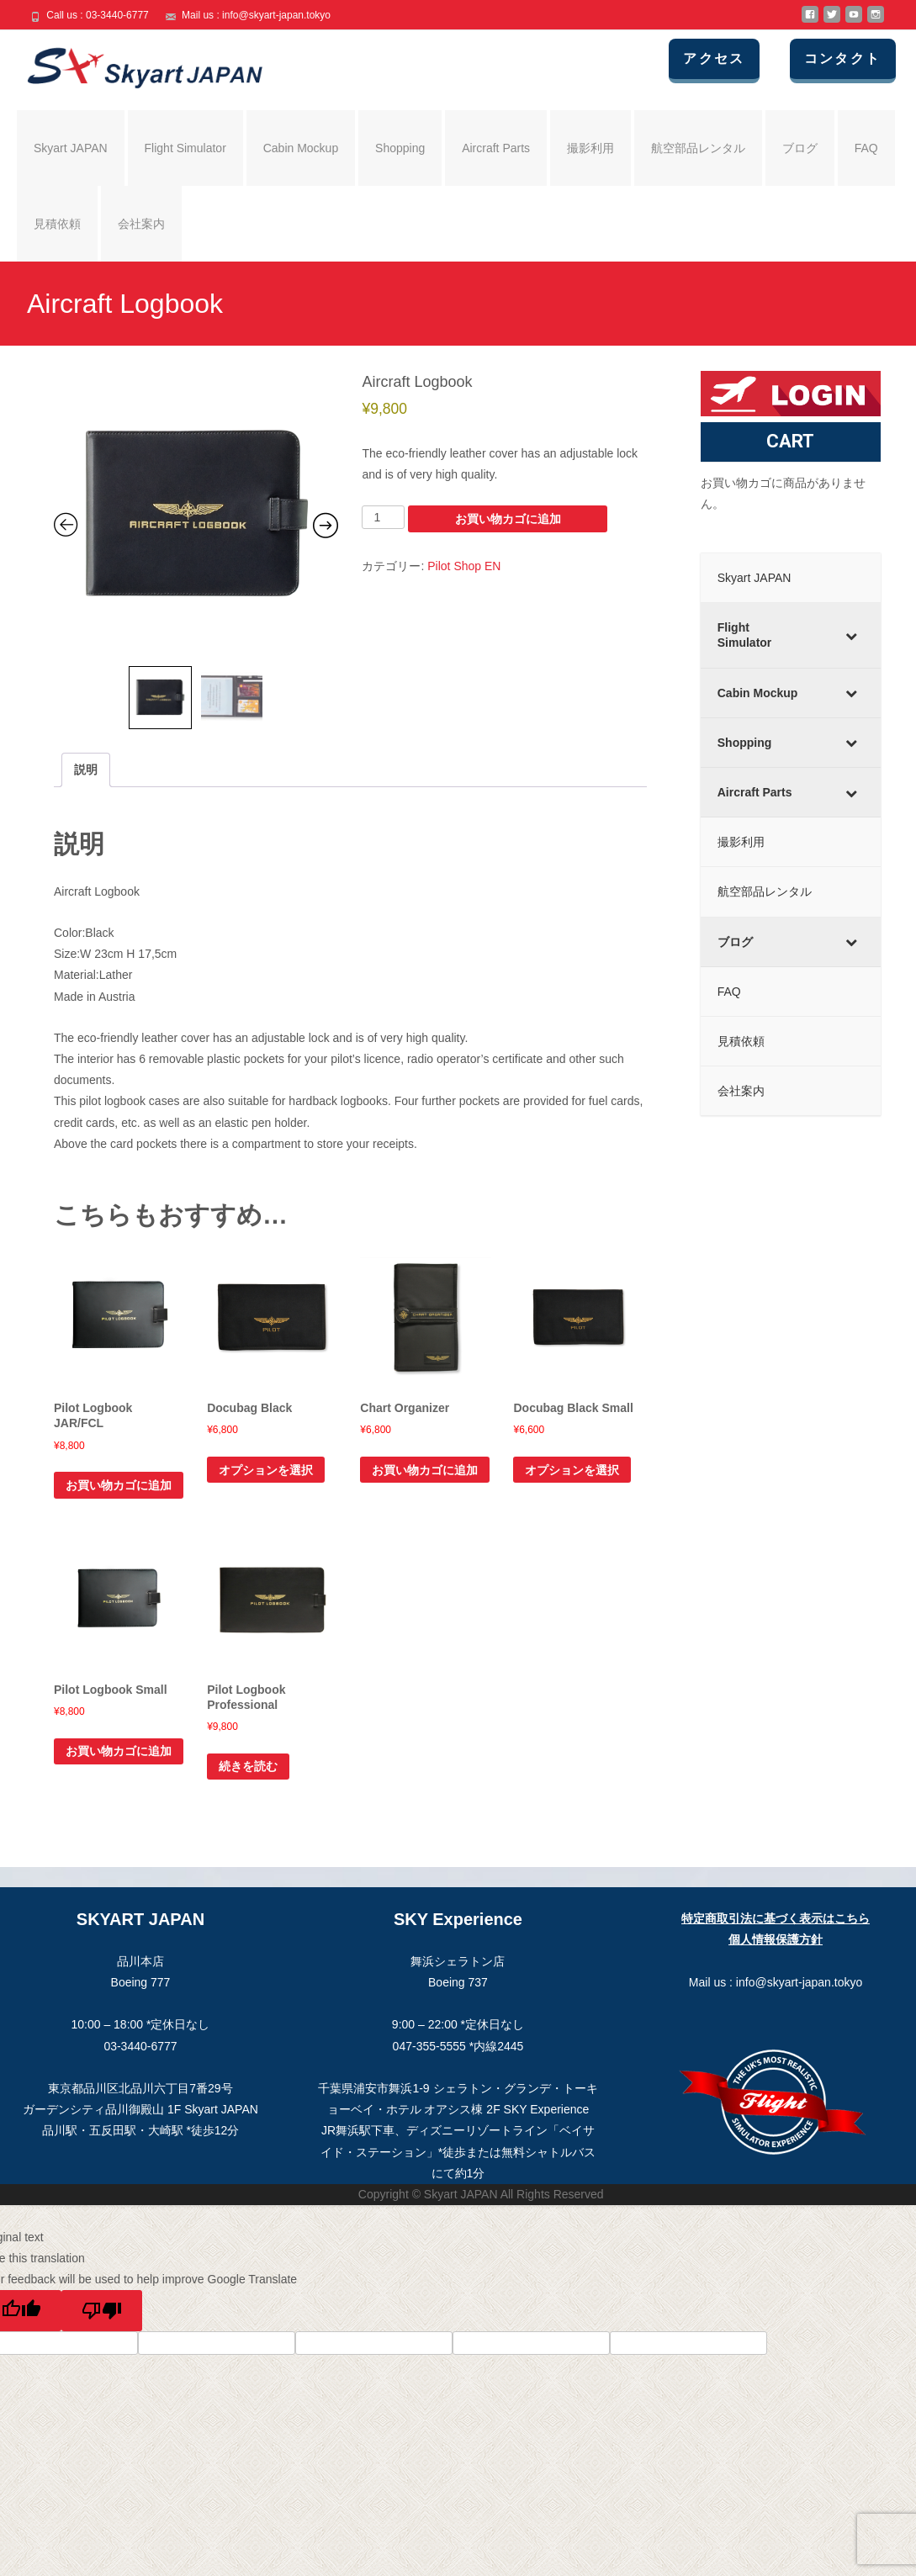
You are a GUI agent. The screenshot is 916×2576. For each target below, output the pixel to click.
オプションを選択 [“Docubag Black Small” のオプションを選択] (572, 1470)
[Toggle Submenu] (851, 635)
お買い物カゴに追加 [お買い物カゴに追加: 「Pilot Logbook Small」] (119, 1751)
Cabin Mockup (301, 148)
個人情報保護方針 (775, 1939)
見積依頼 (57, 223)
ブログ (800, 148)
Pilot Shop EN (463, 566)
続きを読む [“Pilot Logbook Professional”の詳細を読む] (248, 1766)
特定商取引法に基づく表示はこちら (775, 1918)
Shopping (400, 148)
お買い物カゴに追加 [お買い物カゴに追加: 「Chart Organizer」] (425, 1470)
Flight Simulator (185, 148)
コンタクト (854, 58)
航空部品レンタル (698, 148)
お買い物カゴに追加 (508, 519)
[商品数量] (383, 517)
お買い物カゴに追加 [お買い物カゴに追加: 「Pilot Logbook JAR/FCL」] (119, 1485)
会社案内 (141, 223)
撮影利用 (590, 148)
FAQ (866, 148)
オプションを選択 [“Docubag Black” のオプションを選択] (266, 1470)
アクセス (735, 58)
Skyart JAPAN (71, 148)
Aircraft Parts (496, 148)
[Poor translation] (101, 2310)
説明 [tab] (86, 769)
